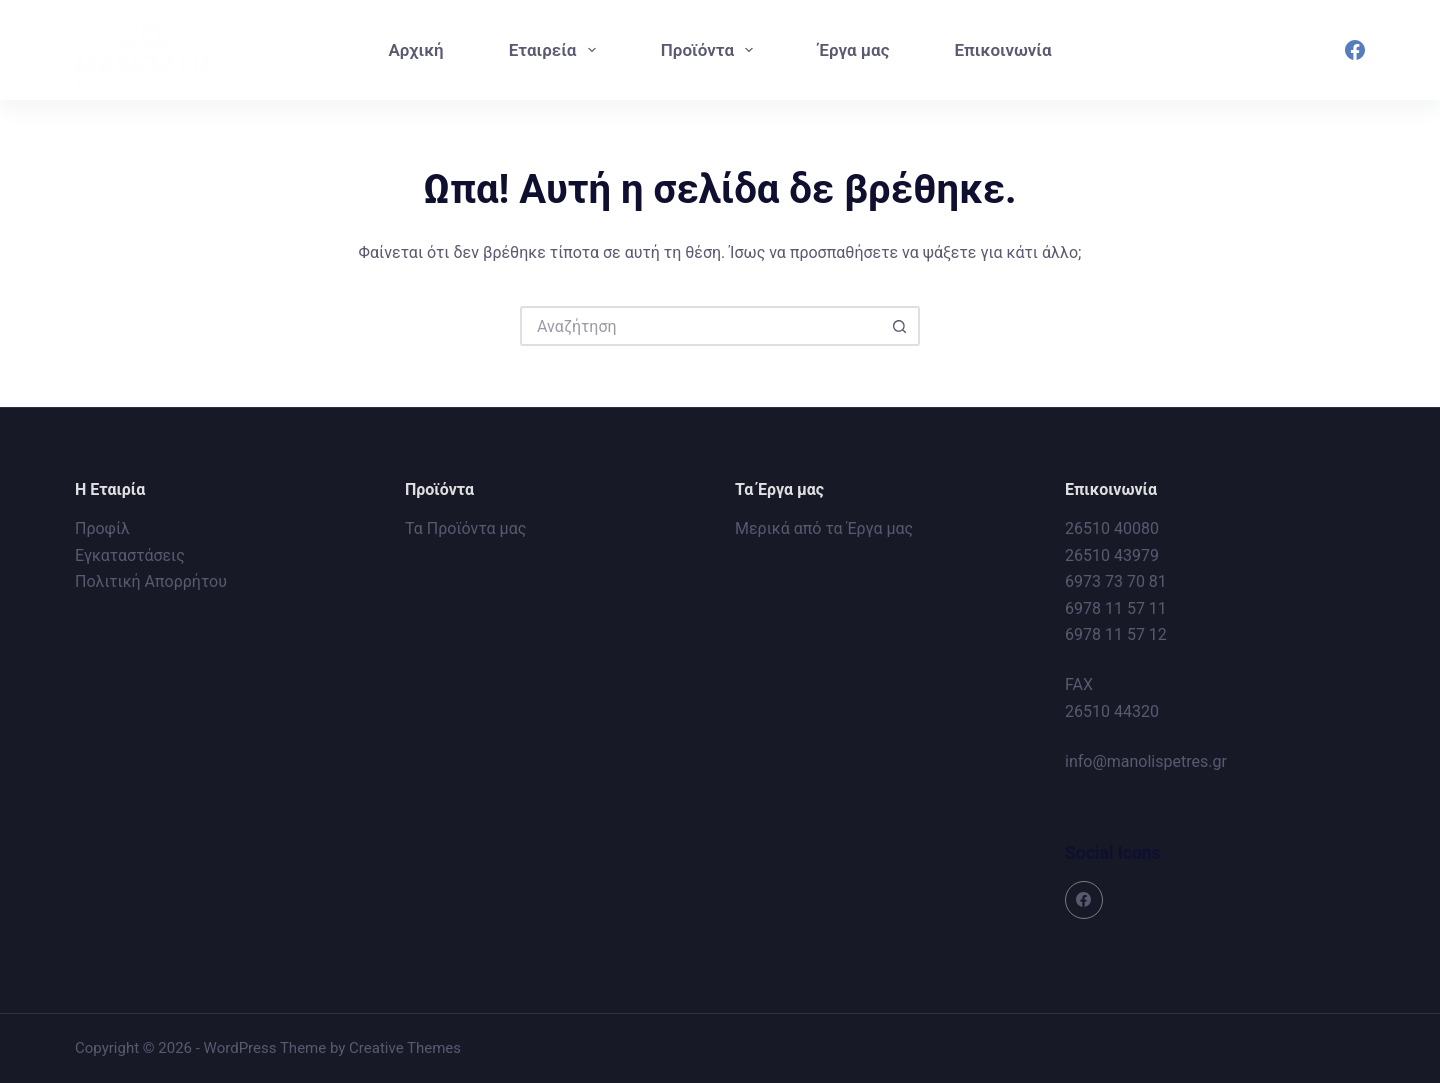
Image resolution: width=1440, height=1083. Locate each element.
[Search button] (900, 326)
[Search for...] (700, 326)
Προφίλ (102, 528)
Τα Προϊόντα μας (465, 528)
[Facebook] (1355, 50)
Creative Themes (405, 1048)
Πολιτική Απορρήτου (151, 581)
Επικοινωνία (1002, 50)
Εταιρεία (556, 50)
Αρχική (415, 50)
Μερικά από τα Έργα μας (824, 528)
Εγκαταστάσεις (130, 555)
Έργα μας (853, 50)
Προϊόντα (711, 50)
